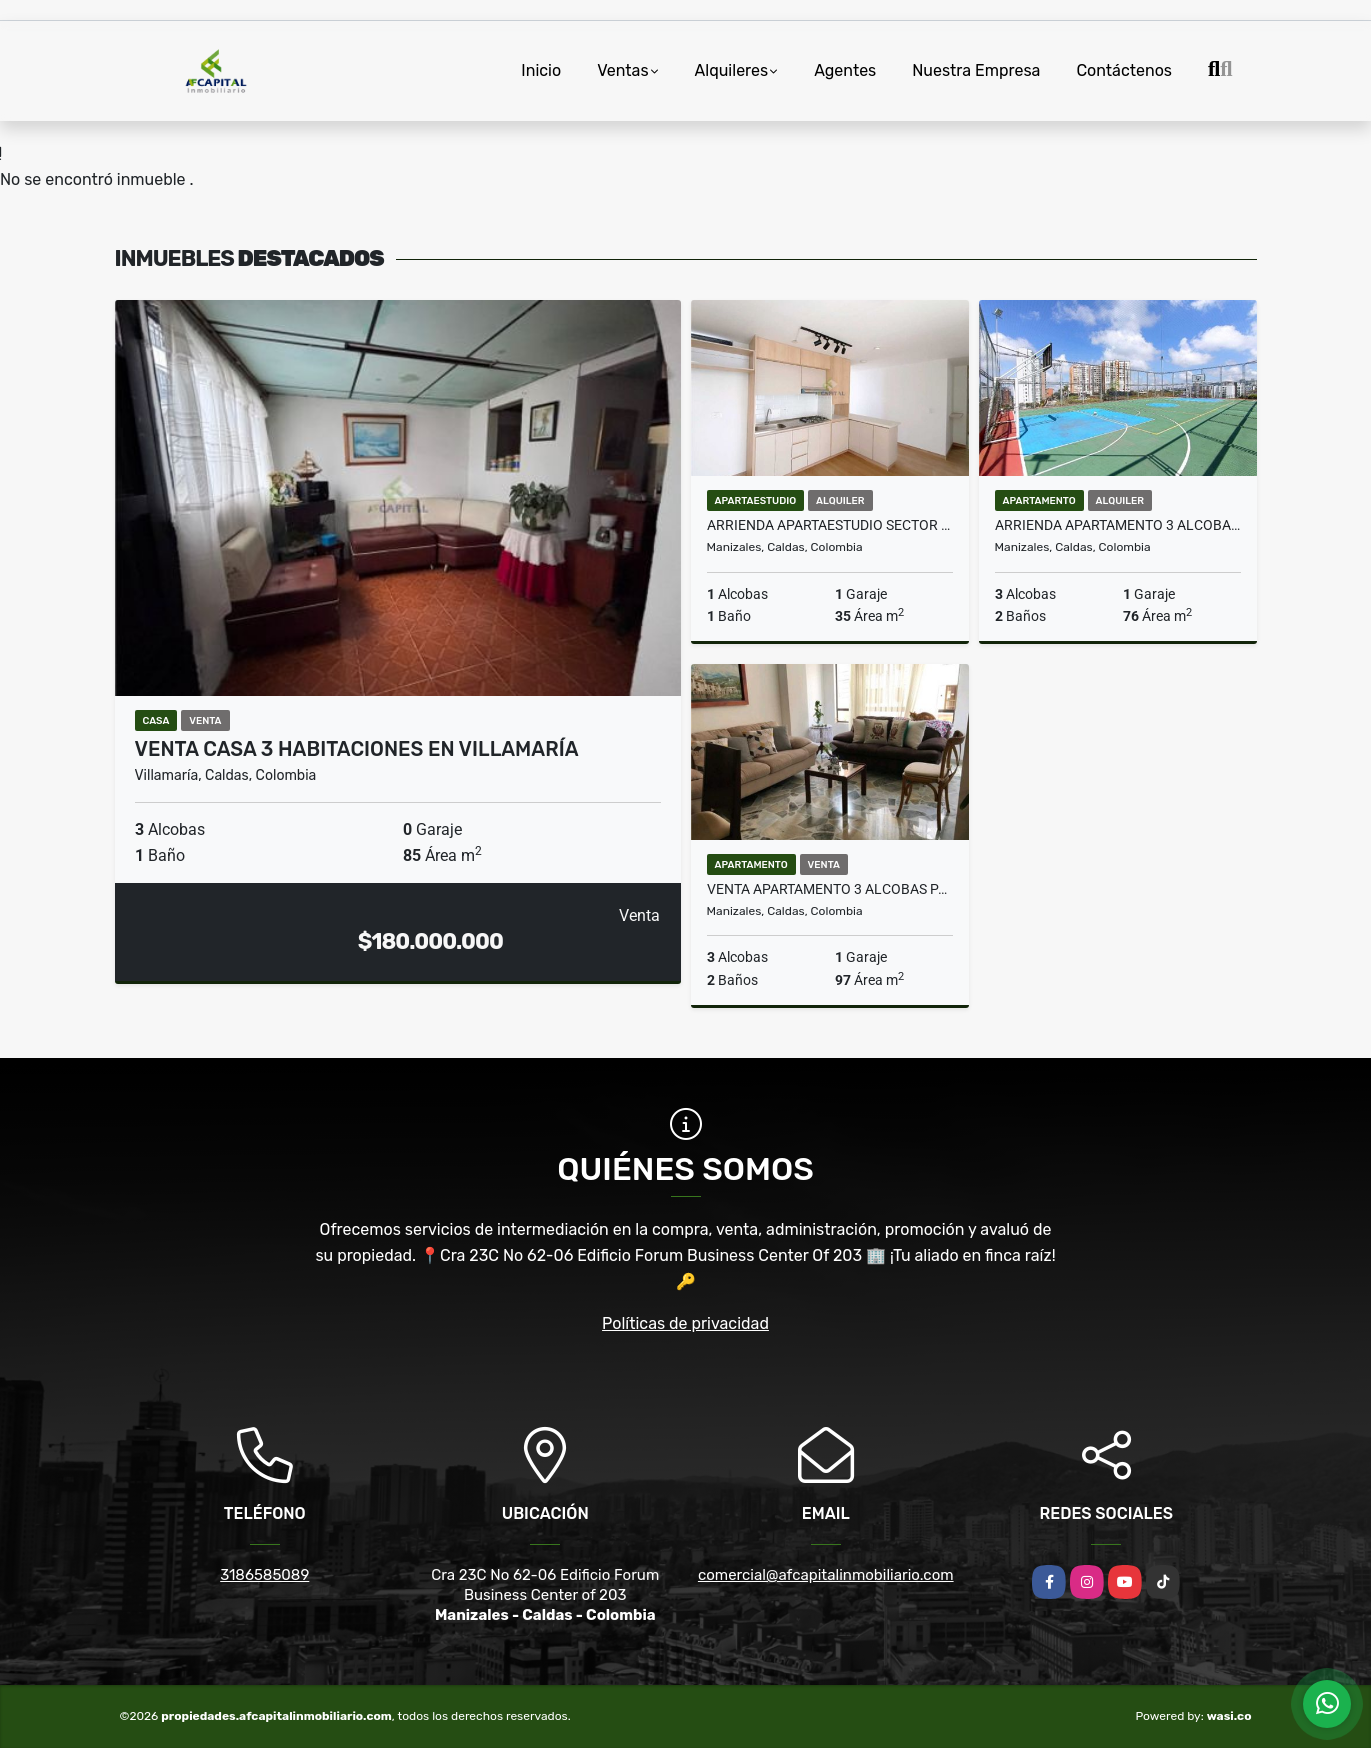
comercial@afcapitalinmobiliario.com (826, 1575)
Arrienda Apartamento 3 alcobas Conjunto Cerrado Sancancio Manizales (1118, 525)
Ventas (622, 70)
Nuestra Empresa (976, 70)
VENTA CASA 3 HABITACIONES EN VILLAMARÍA (357, 749)
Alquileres (732, 70)
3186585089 (264, 1575)
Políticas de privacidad (685, 1323)
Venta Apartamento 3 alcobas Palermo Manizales (830, 889)
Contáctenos (1124, 70)
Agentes (845, 70)
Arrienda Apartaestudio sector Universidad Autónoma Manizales (830, 525)
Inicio (541, 70)
